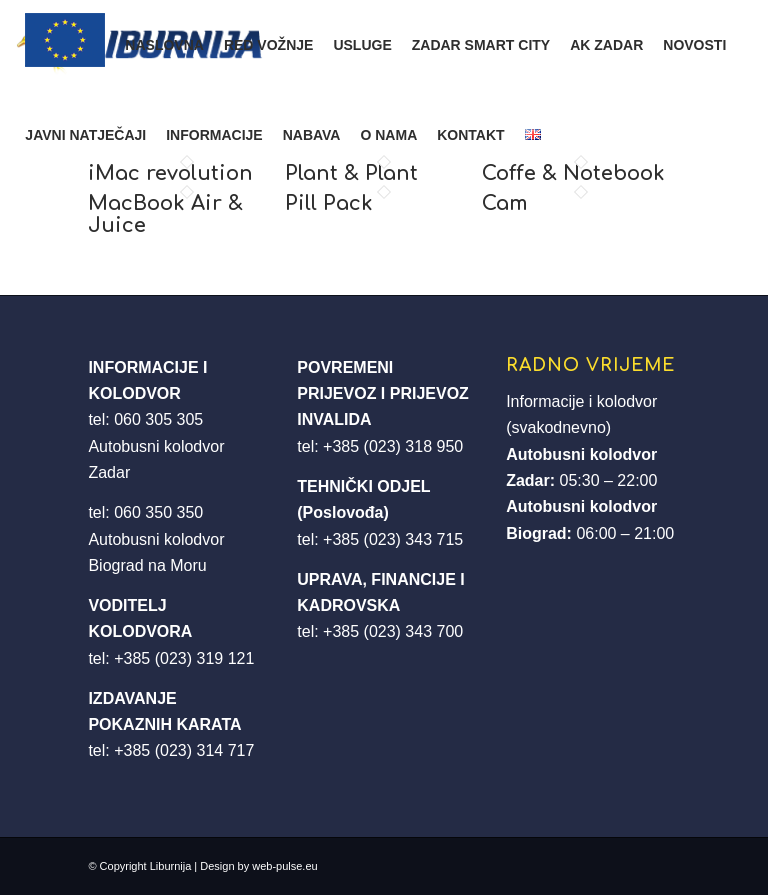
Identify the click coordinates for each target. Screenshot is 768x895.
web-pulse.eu (284, 866)
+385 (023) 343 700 (393, 631)
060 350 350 (158, 512)
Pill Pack (329, 203)
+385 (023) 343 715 (393, 539)
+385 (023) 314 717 (184, 750)
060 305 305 (158, 419)
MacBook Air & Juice (165, 214)
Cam (505, 203)
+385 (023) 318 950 (393, 446)
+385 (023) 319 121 (184, 658)
